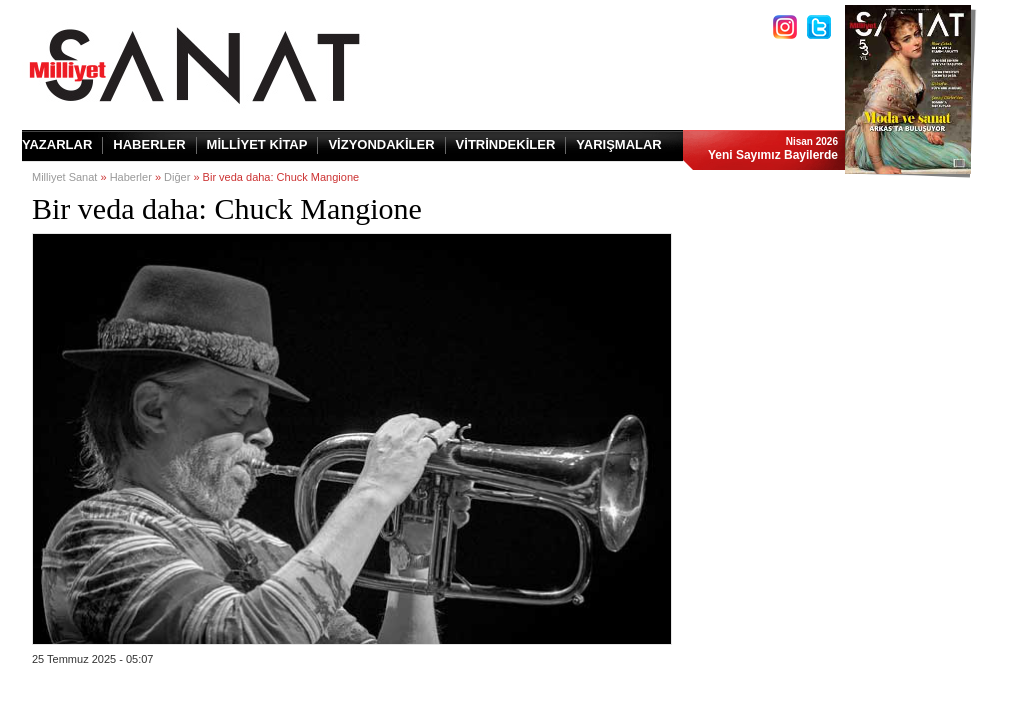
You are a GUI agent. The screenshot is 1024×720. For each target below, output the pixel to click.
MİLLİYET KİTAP (257, 144)
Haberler (131, 177)
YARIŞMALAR (618, 144)
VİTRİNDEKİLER (506, 144)
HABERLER (149, 144)
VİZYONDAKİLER (381, 144)
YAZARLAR (57, 144)
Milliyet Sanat (64, 177)
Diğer (177, 177)
